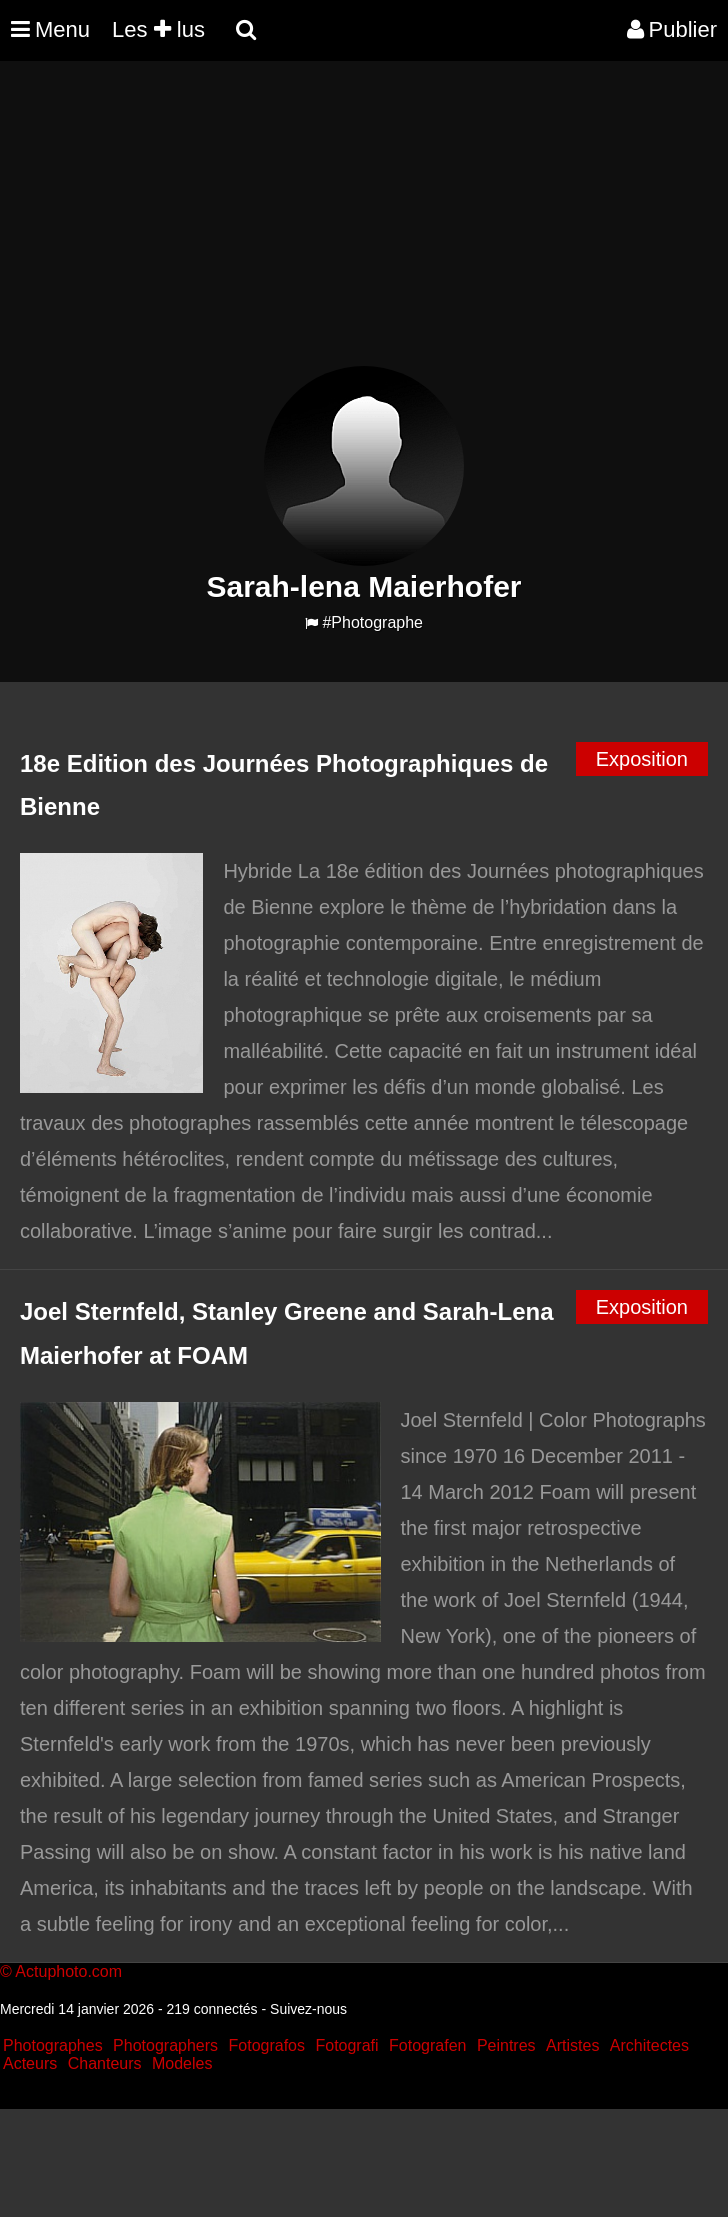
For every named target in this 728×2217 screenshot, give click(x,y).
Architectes (649, 2045)
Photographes (53, 2045)
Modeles (182, 2063)
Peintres (506, 2045)
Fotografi (346, 2045)
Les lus (158, 29)
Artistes (572, 2045)
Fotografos (267, 2045)
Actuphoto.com (68, 1971)
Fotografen (427, 2045)
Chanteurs (105, 2063)
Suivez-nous (308, 2009)
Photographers (165, 2045)
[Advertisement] (364, 226)
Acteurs (30, 2063)
